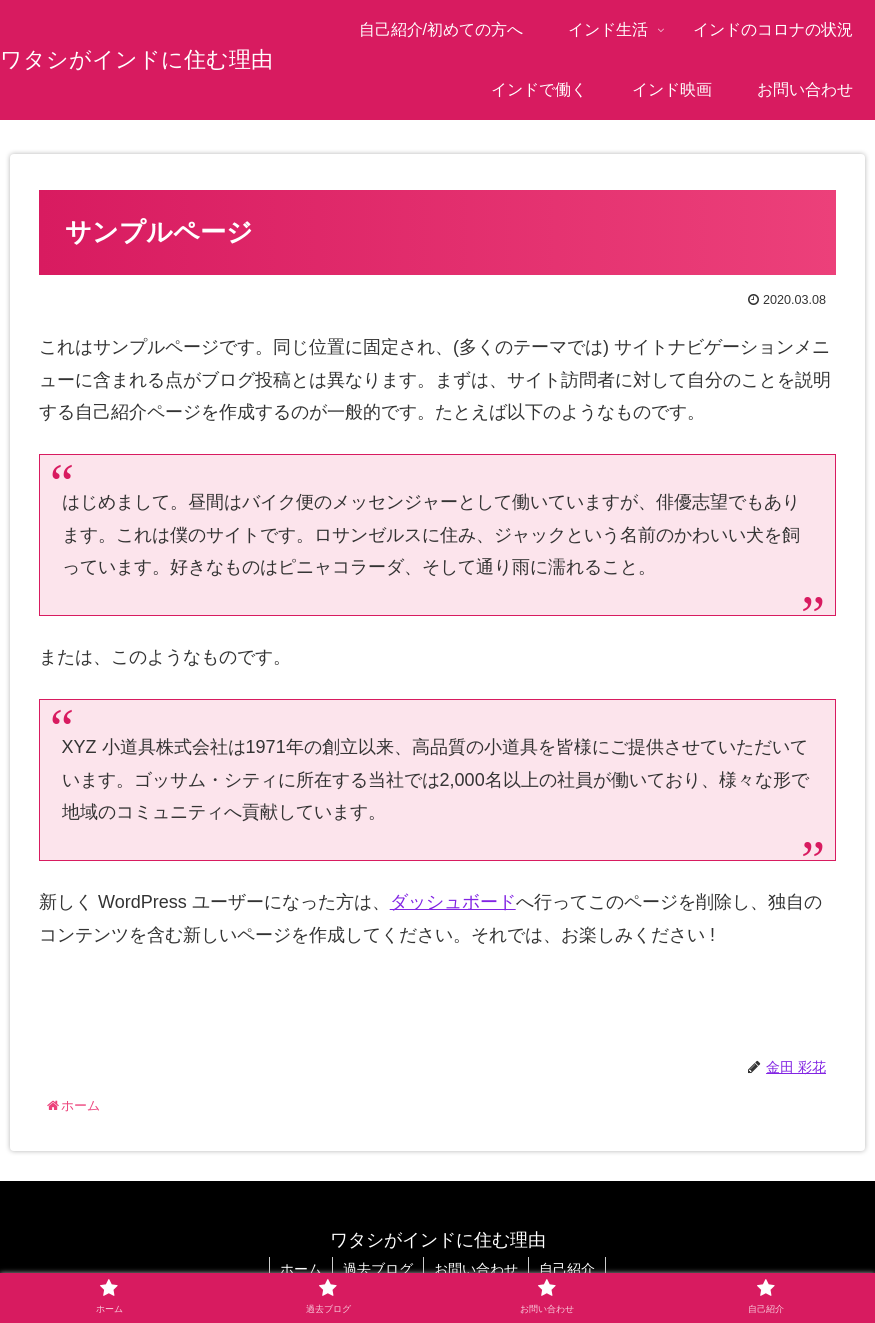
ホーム (301, 1269)
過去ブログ (378, 1269)
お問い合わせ (476, 1269)
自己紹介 (567, 1269)
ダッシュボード (453, 902)
